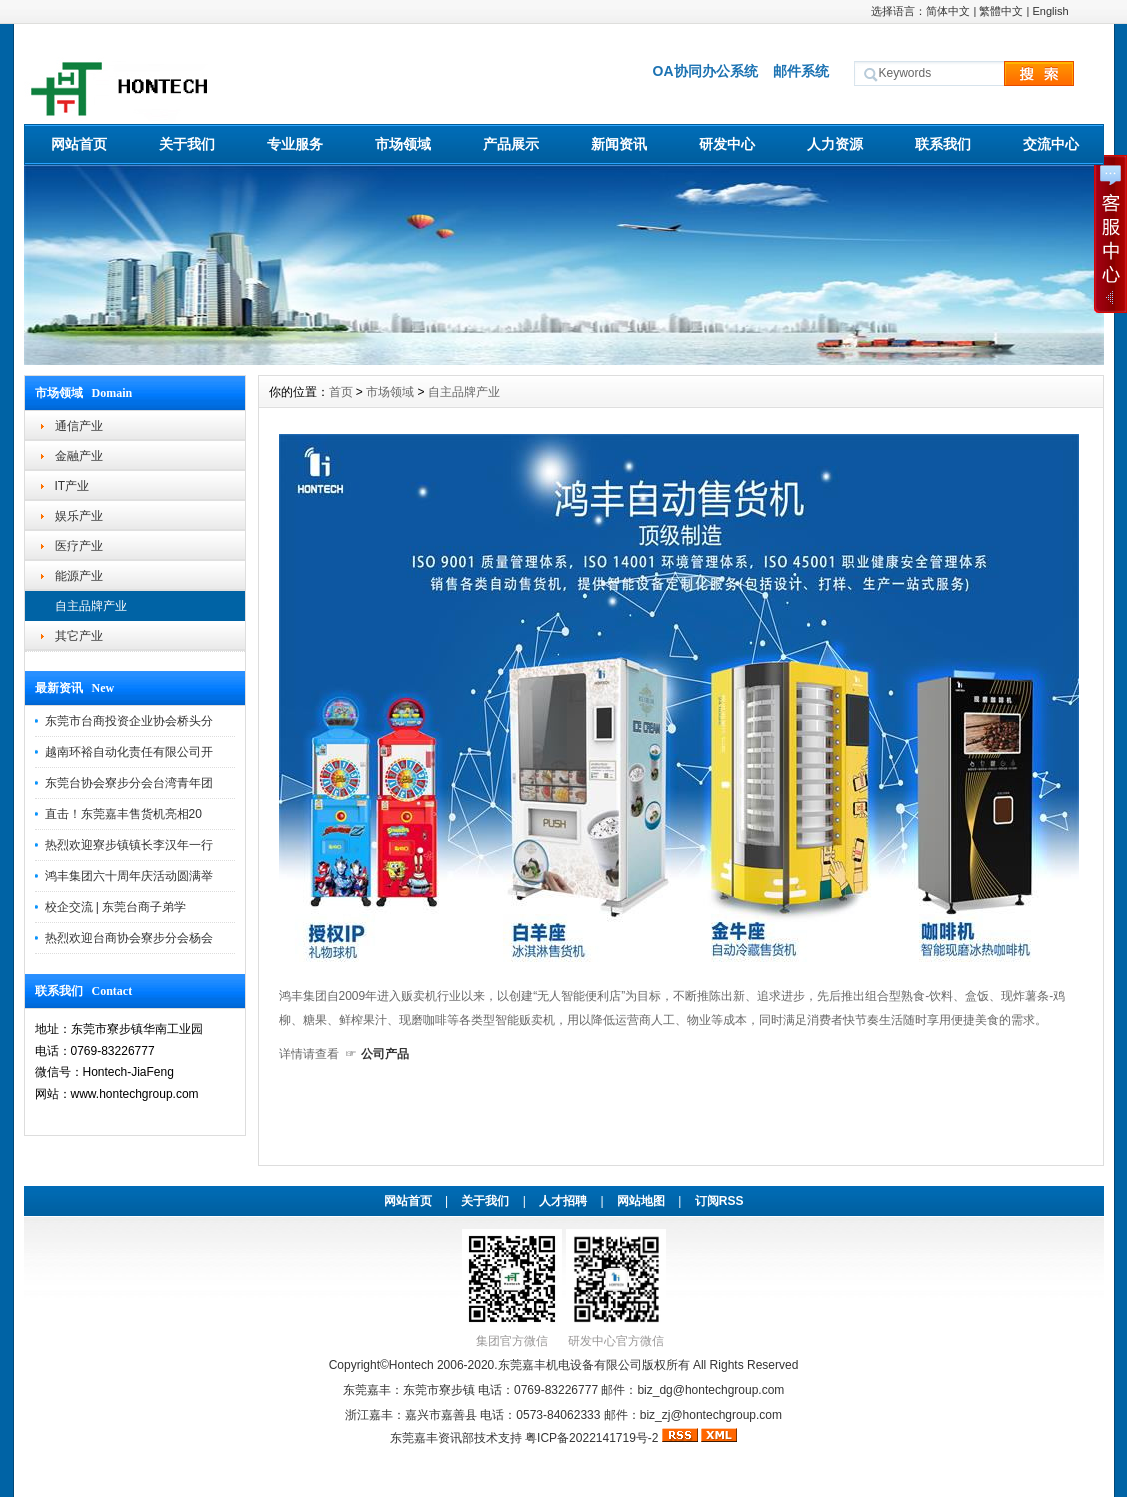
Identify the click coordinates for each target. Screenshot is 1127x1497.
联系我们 (943, 144)
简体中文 (948, 11)
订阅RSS (719, 1201)
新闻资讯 (619, 144)
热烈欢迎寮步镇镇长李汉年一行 (129, 845)
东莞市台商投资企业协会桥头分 (129, 721)
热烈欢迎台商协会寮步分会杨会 (129, 938)
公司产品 (385, 1054)
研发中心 (727, 144)
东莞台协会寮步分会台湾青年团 (129, 783)
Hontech (411, 1365)
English (1050, 11)
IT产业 (72, 486)
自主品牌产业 (91, 606)
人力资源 (835, 144)
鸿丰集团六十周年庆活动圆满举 (129, 876)
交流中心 (1051, 144)
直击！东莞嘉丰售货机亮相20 (123, 814)
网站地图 (641, 1201)
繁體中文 (1001, 11)
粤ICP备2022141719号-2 (593, 1438)
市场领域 (403, 144)
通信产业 (79, 426)
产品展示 (511, 144)
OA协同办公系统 (705, 71)
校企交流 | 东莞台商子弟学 (116, 907)
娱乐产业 (79, 516)
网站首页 (79, 144)
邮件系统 (801, 71)
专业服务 (295, 144)
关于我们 (187, 144)
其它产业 (79, 636)
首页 (341, 392)
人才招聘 (563, 1201)
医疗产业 (79, 546)
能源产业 (79, 576)
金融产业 (79, 456)
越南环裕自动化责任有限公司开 (129, 752)
